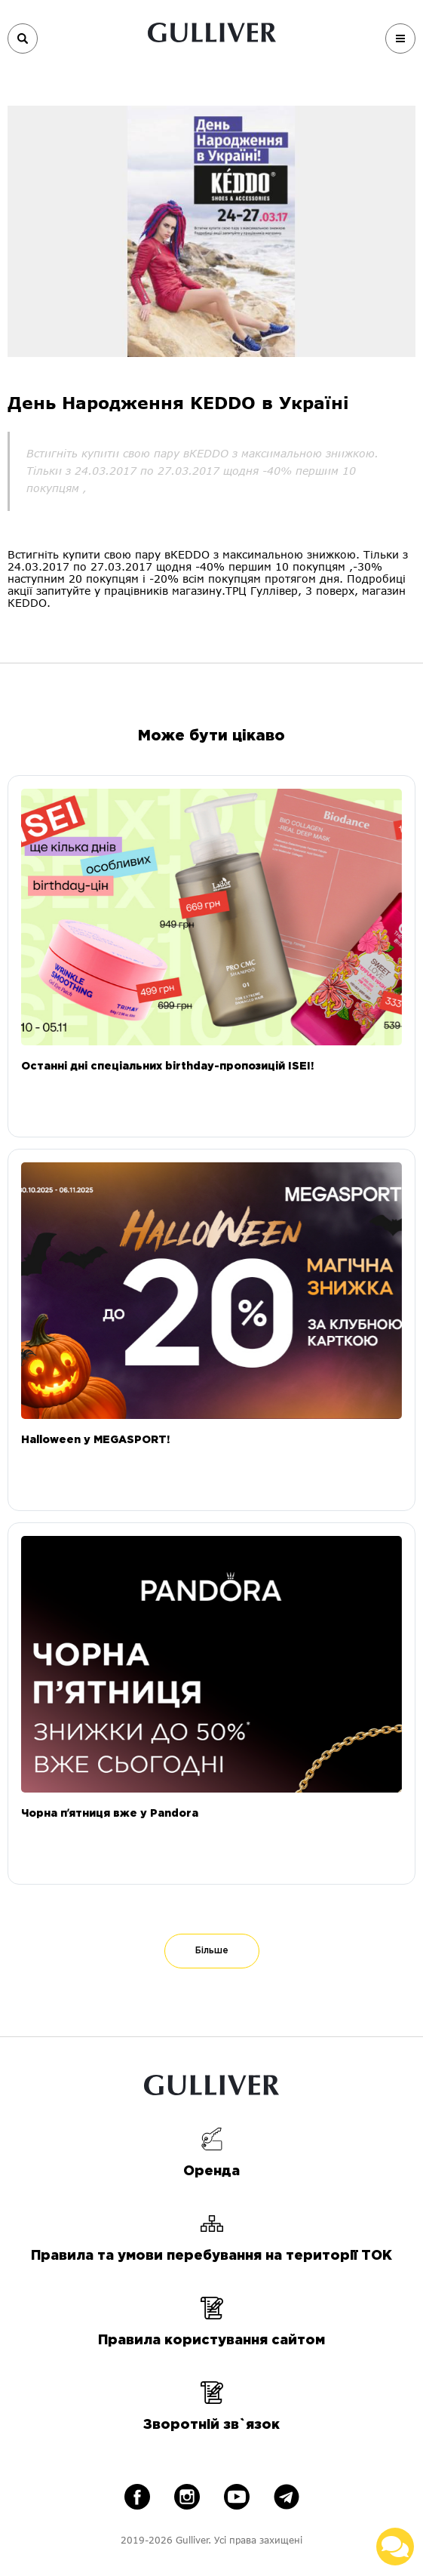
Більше (211, 1951)
